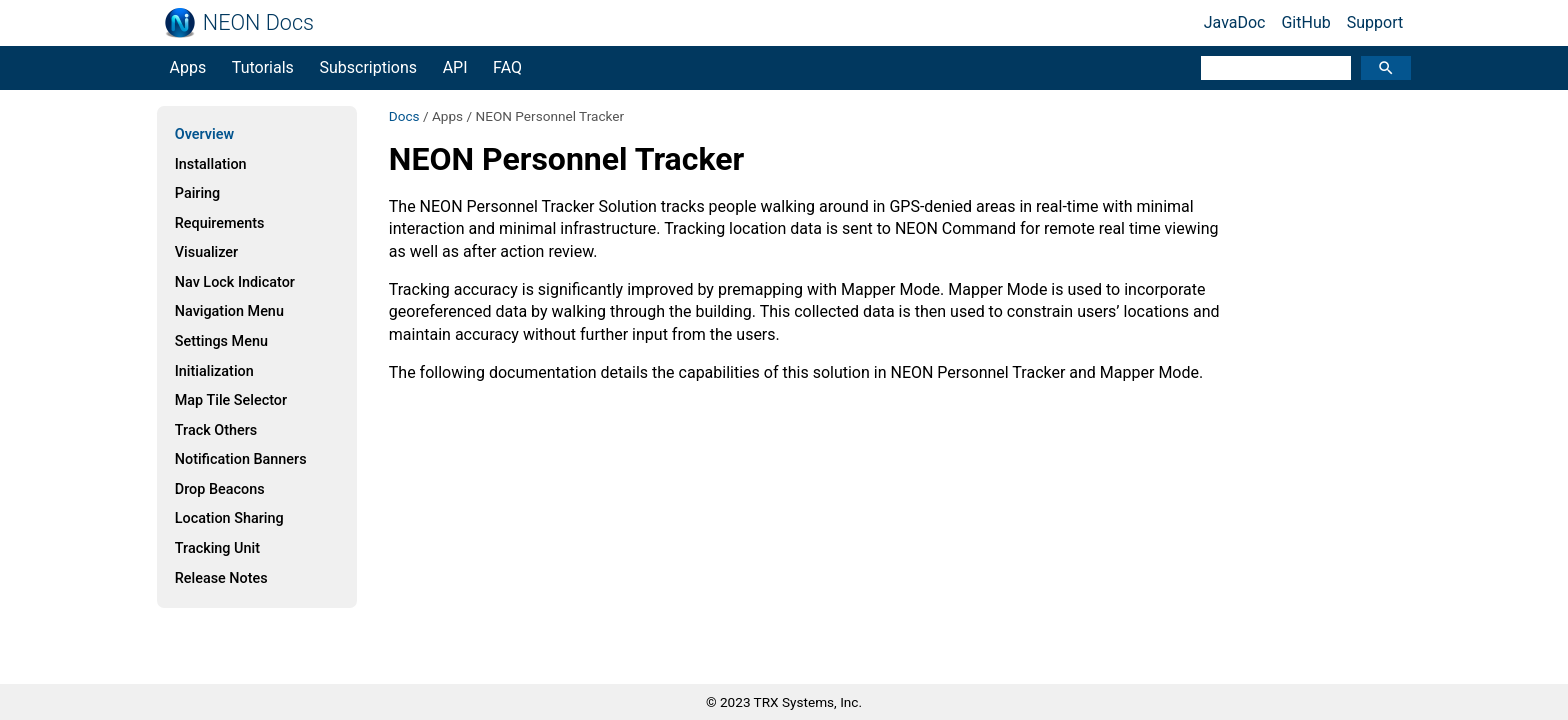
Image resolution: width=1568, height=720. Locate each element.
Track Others (216, 430)
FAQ (507, 67)
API (455, 67)
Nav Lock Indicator (235, 282)
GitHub (1305, 22)
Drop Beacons (220, 489)
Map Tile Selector (231, 400)
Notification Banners (241, 459)
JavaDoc (1235, 22)
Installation (211, 164)
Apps (188, 67)
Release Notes (221, 578)
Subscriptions (368, 67)
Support (1375, 22)
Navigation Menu (229, 311)
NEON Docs (258, 23)
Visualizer (206, 252)
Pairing (197, 193)
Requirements (220, 223)
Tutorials (263, 67)
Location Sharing (229, 518)
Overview (204, 134)
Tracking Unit (217, 548)
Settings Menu (221, 341)
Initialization (214, 371)
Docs (404, 116)
